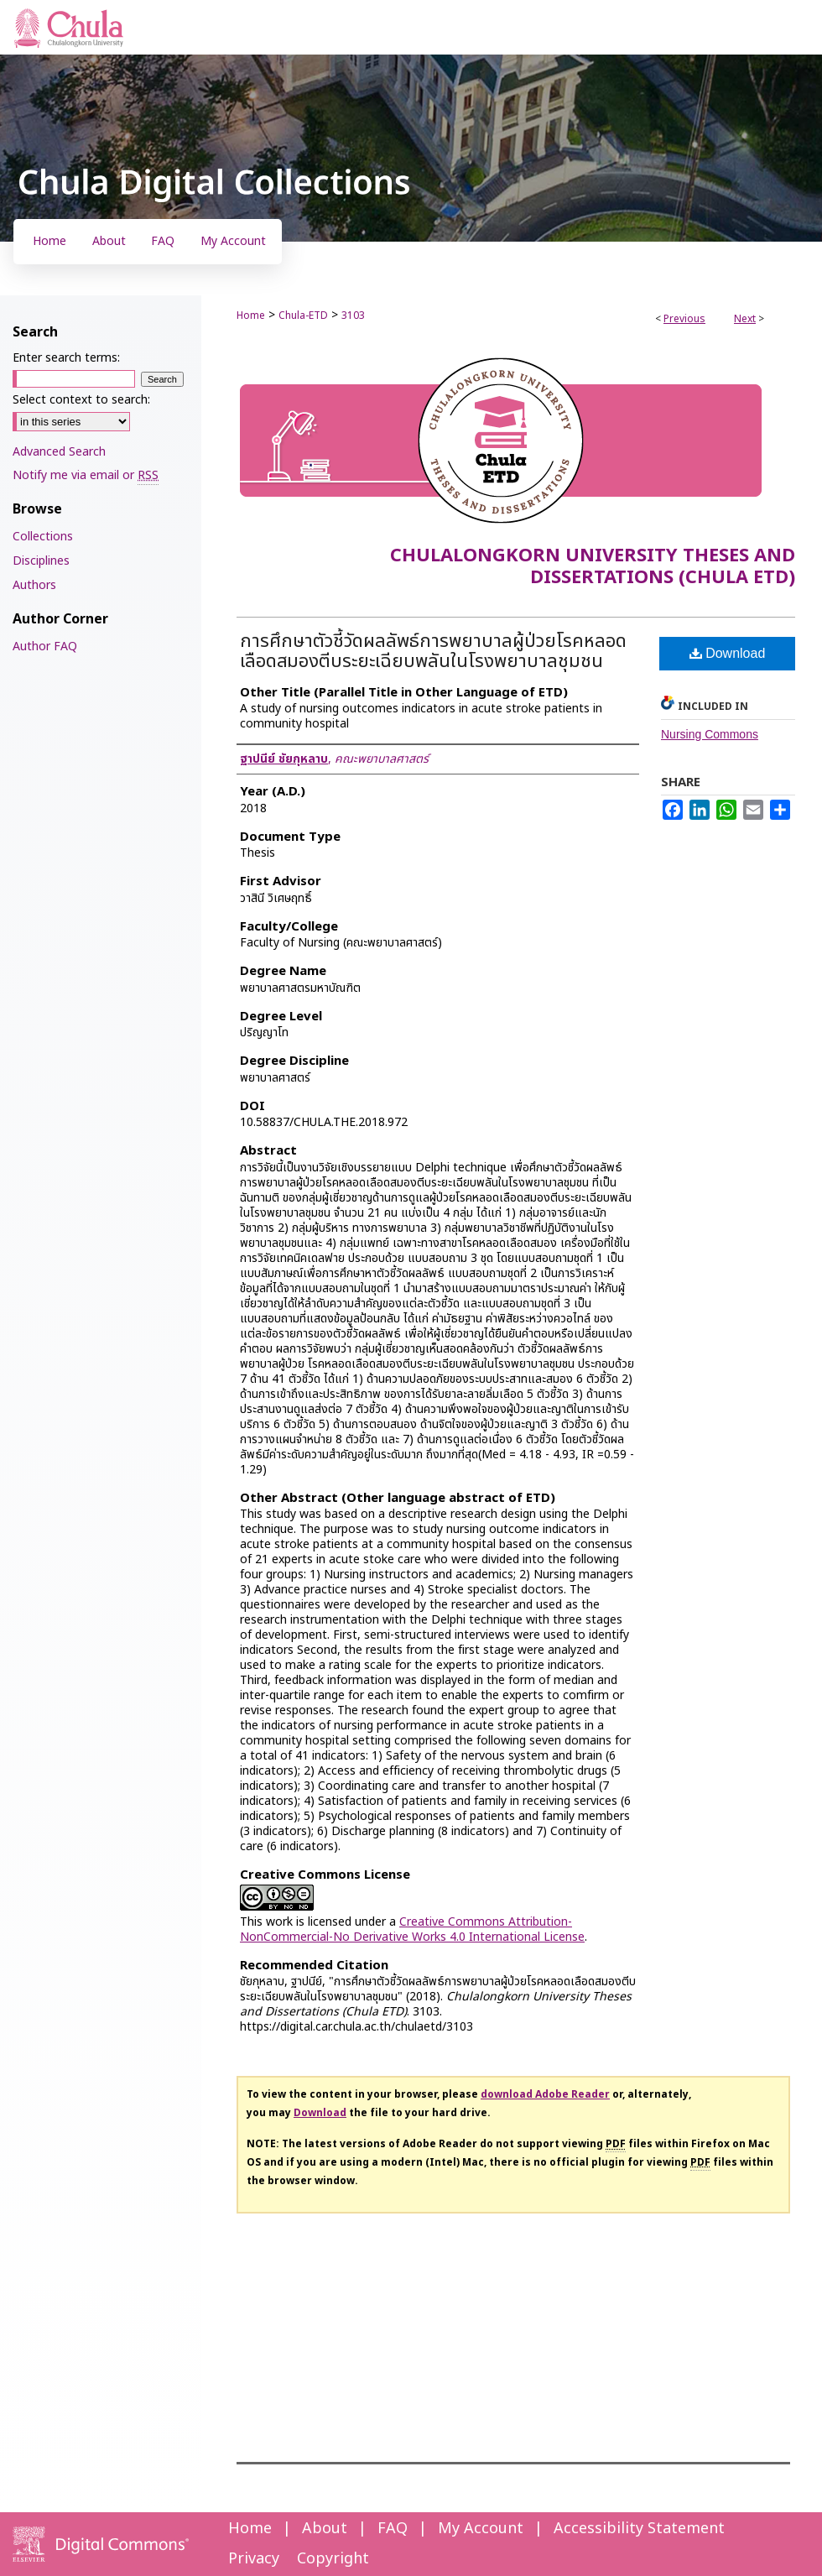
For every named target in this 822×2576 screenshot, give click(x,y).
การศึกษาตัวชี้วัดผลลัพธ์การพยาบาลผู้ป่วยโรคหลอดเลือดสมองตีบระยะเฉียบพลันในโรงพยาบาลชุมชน (433, 651)
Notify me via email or (86, 475)
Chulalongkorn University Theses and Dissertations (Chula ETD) (592, 567)
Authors (34, 585)
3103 (353, 315)
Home (251, 315)
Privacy (253, 2558)
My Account (480, 2528)
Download (727, 653)
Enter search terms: (66, 358)
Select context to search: (81, 400)
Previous (684, 318)
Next (745, 318)
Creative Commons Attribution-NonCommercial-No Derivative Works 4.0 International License (412, 1929)
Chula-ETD (303, 315)
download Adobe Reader (545, 2094)
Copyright (333, 2558)
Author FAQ (45, 646)
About (324, 2528)
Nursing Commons (709, 734)
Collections (43, 536)
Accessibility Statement (639, 2528)
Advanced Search (59, 452)
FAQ (392, 2528)
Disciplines (41, 561)
